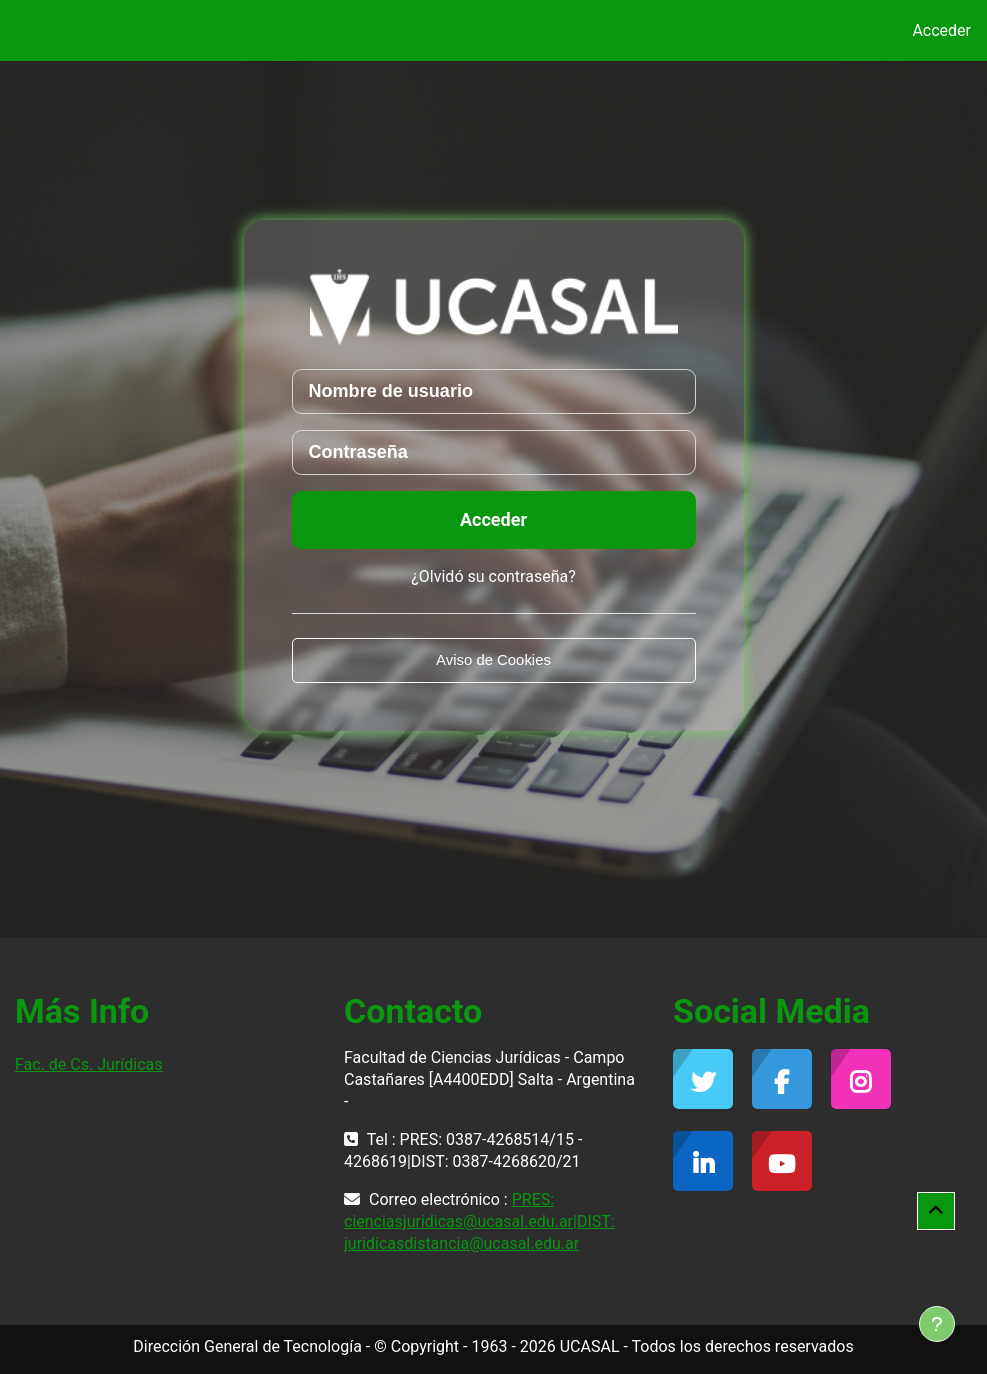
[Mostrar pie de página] (937, 1324)
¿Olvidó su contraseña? (493, 576)
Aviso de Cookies (493, 660)
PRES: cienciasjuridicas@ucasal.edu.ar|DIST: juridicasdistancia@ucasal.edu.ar (479, 1221)
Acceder (941, 30)
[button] (936, 1211)
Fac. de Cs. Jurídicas (88, 1064)
